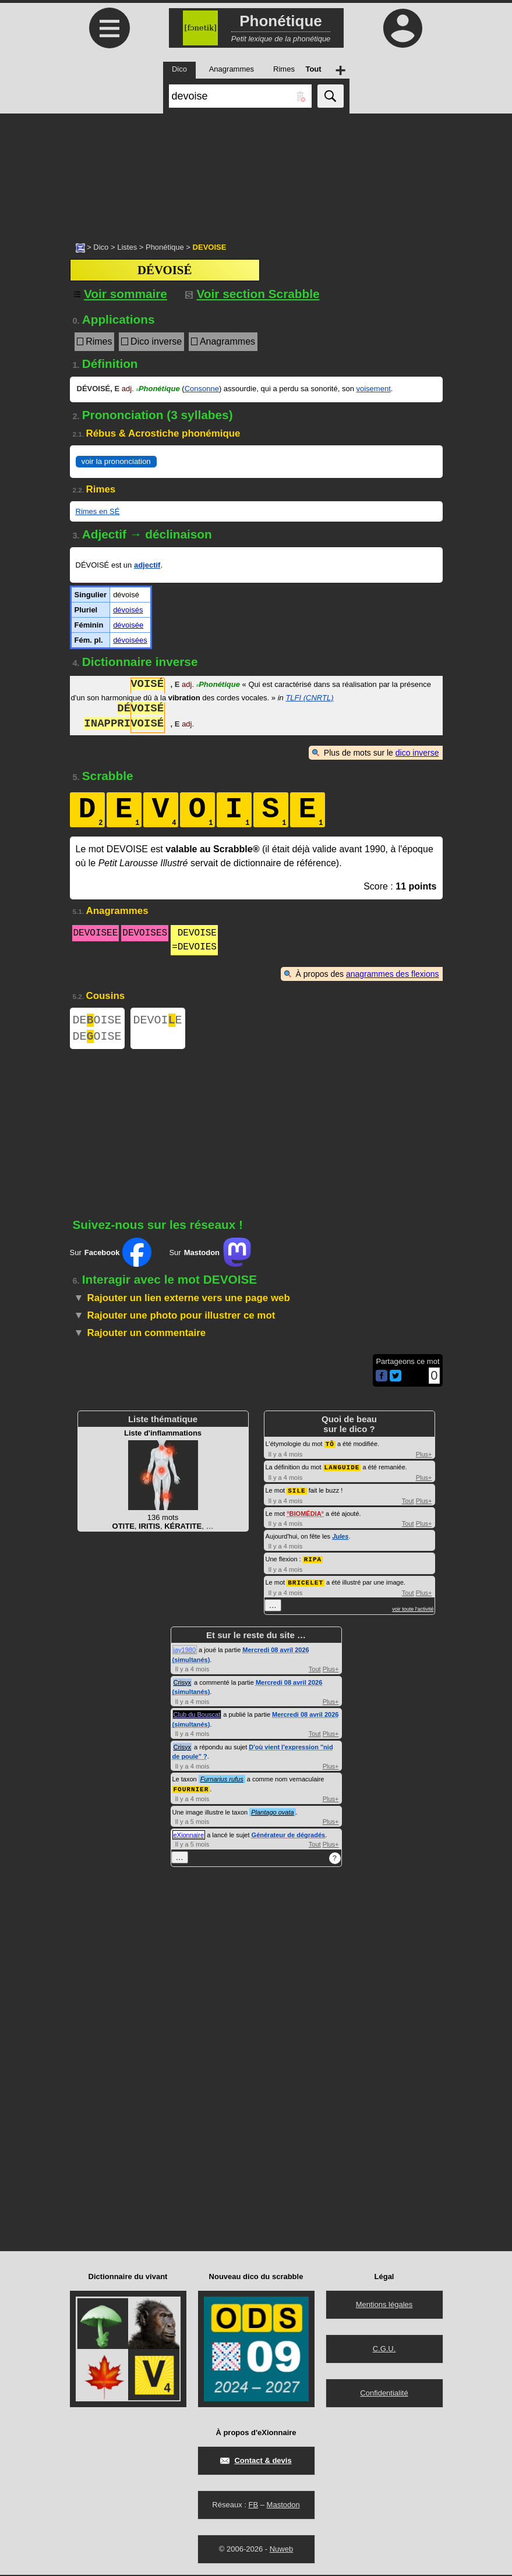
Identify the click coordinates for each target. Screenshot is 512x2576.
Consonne (202, 388)
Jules (340, 1539)
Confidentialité (384, 2394)
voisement (373, 388)
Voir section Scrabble (252, 293)
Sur (111, 1256)
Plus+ (424, 1458)
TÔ (330, 1448)
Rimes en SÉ (98, 511)
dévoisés (128, 609)
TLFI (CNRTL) (309, 697)
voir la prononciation (116, 461)
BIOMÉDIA (305, 1516)
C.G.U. (384, 2349)
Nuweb (281, 2550)
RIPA (313, 1561)
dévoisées (130, 640)
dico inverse (417, 752)
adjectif (147, 565)
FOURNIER (191, 1790)
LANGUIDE (342, 1470)
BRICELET (305, 1584)
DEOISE (97, 1021)
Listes (127, 247)
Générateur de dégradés (289, 1836)
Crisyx (183, 1684)
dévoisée (128, 625)
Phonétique (165, 247)
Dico (100, 247)
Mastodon (283, 2505)
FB (253, 2505)
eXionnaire (189, 1836)
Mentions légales (384, 2305)
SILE (296, 1493)
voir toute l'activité (412, 1611)
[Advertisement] (256, 172)
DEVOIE (157, 1021)
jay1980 (185, 1651)
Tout (408, 1503)
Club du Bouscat (197, 1716)
